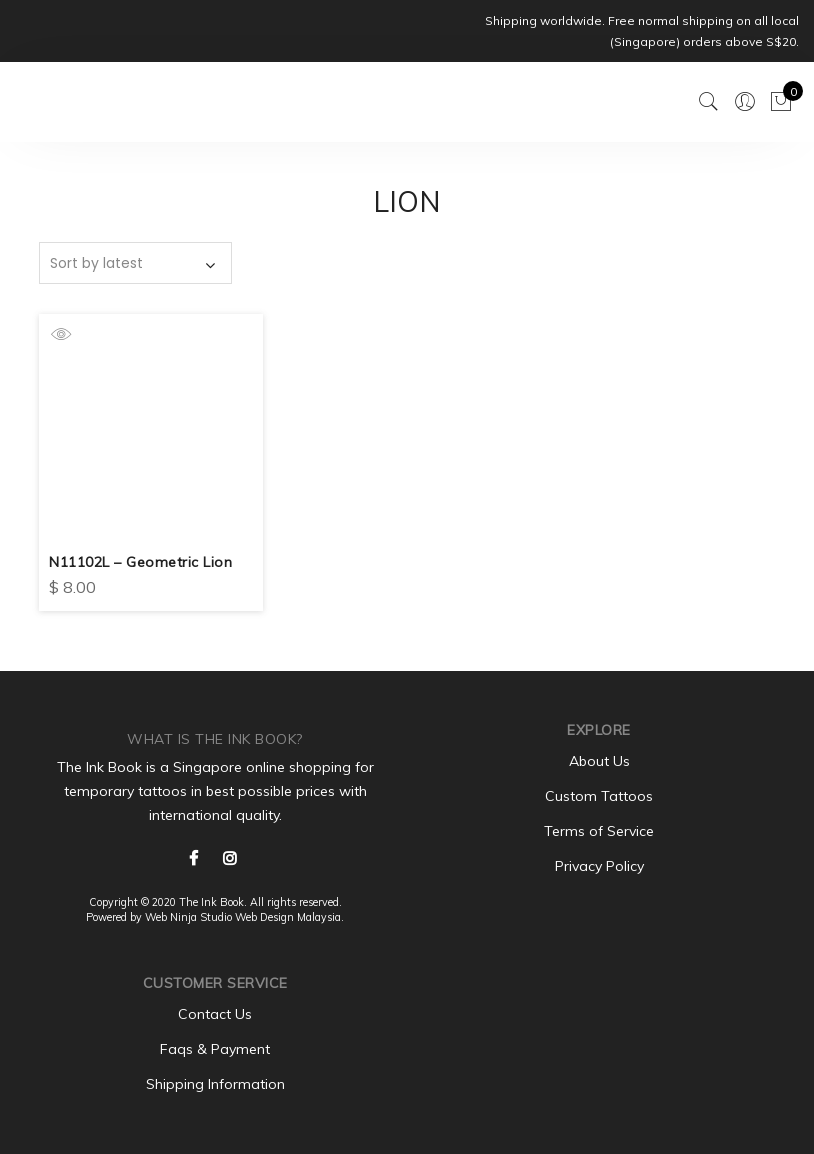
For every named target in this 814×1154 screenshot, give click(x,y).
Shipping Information (215, 1084)
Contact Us (215, 1014)
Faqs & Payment (215, 1049)
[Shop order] (135, 263)
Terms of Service (599, 831)
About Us (599, 761)
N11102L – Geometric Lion (140, 562)
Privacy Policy (599, 866)
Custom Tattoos (599, 796)
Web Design (264, 917)
